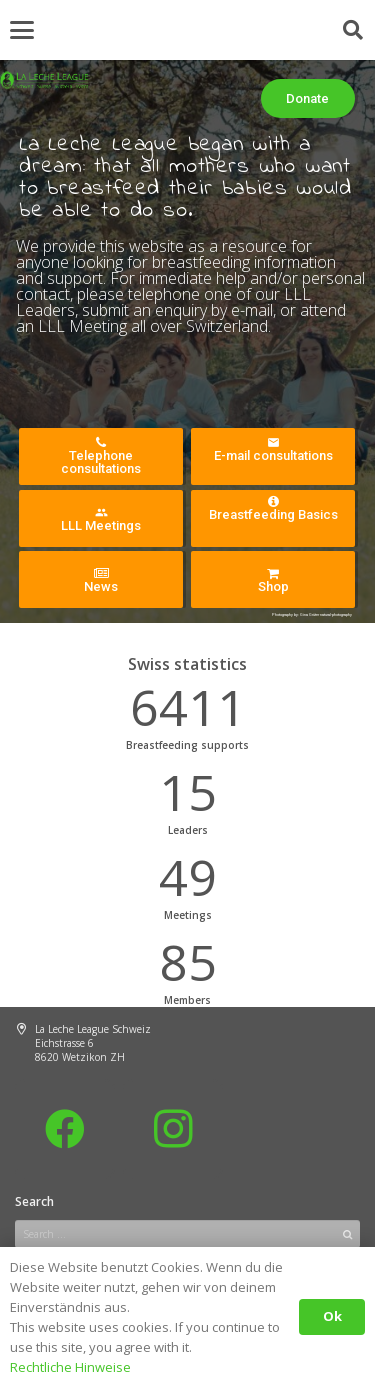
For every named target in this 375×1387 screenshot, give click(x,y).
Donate (307, 98)
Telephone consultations (101, 456)
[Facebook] (65, 1129)
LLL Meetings (101, 519)
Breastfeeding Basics (273, 508)
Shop (273, 580)
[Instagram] (173, 1129)
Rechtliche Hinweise (70, 1367)
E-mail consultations (273, 449)
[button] (22, 30)
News (101, 580)
